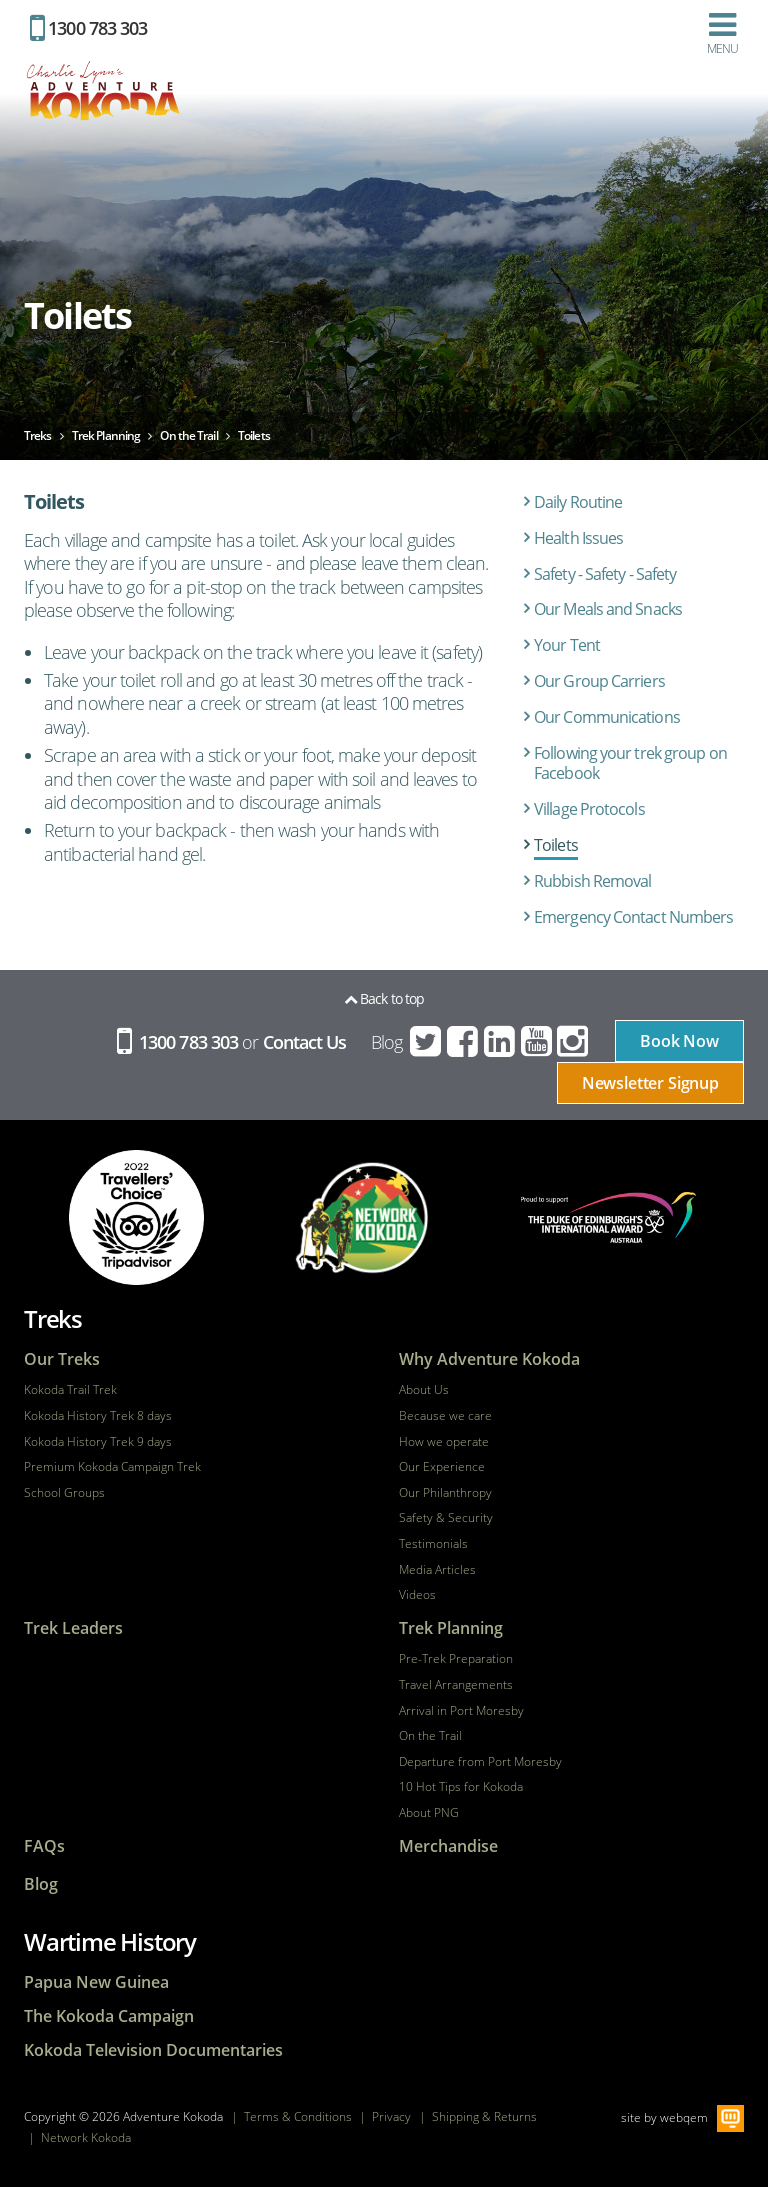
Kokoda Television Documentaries (153, 2050)
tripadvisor (136, 1217)
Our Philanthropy (445, 1493)
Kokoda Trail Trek (70, 1390)
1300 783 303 (88, 28)
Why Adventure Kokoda (489, 1359)
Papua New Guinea (96, 1982)
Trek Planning (451, 1628)
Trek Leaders (73, 1628)
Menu (722, 33)
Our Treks (62, 1359)
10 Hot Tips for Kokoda (461, 1787)
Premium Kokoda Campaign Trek (112, 1467)
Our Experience (442, 1467)
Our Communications (607, 717)
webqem (684, 2117)
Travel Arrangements (456, 1685)
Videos (417, 1595)
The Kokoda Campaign (109, 2016)
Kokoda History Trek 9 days (98, 1442)
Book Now (679, 1041)
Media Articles (437, 1570)
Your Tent (567, 645)
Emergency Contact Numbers (634, 917)
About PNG (429, 1813)
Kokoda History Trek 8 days (98, 1416)
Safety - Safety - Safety (605, 574)
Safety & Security (446, 1518)
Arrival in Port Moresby (461, 1711)
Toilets (556, 845)
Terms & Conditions (298, 2116)
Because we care (445, 1416)
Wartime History (110, 1941)
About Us (424, 1390)
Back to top (384, 998)
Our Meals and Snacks (608, 609)
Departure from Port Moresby (480, 1762)
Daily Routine (578, 502)
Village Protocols (589, 809)
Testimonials (433, 1544)
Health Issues (578, 538)
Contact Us (305, 1042)
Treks (53, 1318)
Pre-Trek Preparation (456, 1659)
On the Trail (430, 1736)
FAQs (44, 1846)
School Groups (64, 1493)
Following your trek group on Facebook (630, 763)
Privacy (391, 2116)
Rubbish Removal (593, 881)
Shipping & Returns (484, 2116)
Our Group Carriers (599, 681)
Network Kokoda (86, 2137)
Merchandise (448, 1846)
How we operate (444, 1442)
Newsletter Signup (650, 1083)
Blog (386, 1042)
